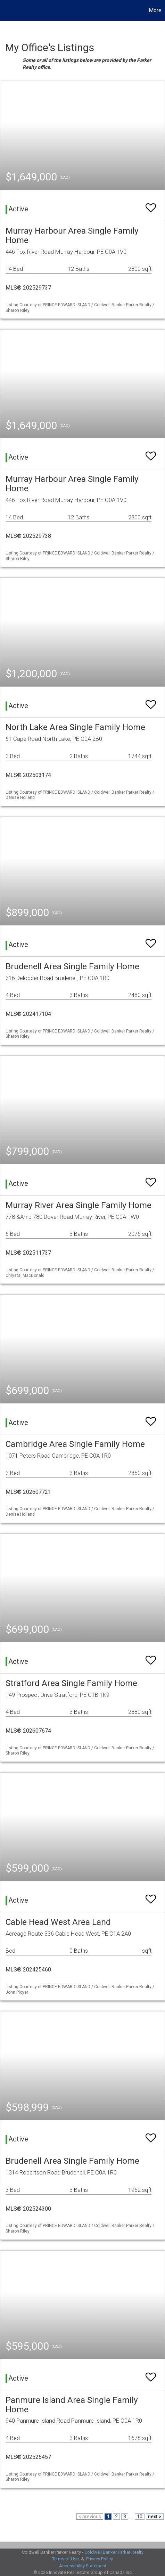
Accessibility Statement (82, 2565)
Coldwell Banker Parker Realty (113, 2552)
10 (139, 2516)
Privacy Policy (99, 2558)
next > (155, 2516)
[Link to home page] (6, 10)
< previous (90, 2516)
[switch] (150, 204)
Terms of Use (65, 2558)
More (155, 10)
